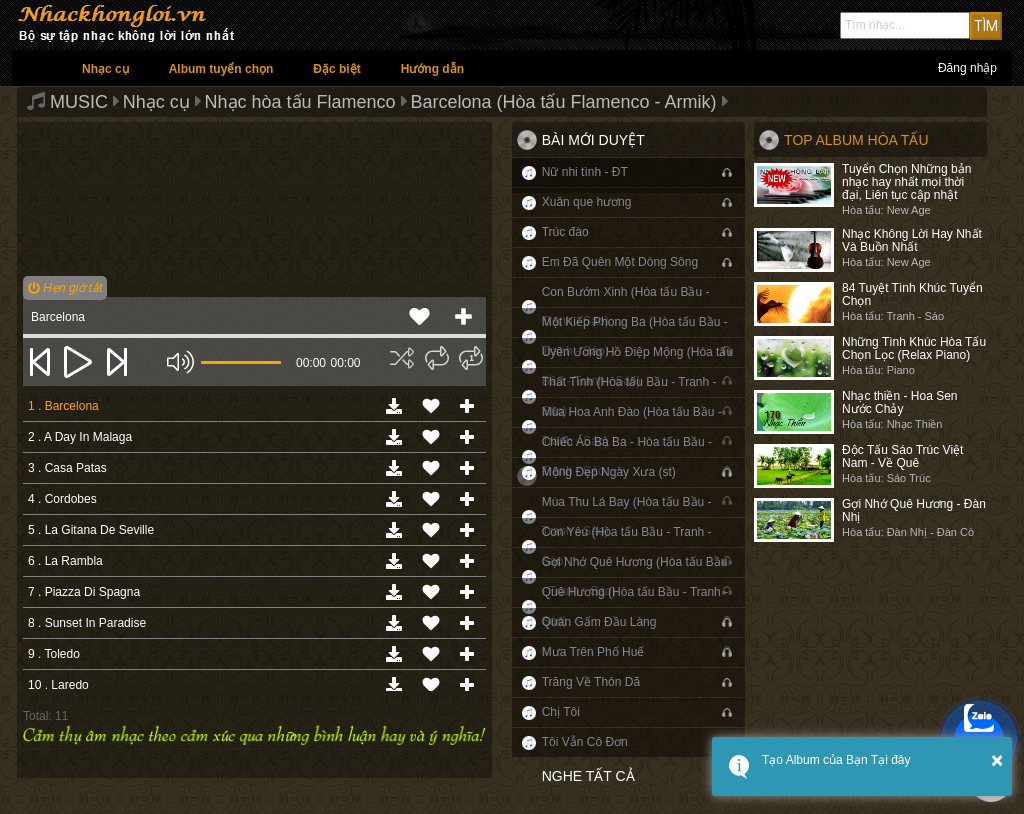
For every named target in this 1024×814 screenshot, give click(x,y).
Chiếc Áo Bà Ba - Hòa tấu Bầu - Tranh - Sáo (627, 456)
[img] (402, 358)
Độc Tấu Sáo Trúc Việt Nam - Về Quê (902, 456)
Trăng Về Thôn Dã (591, 682)
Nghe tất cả (588, 776)
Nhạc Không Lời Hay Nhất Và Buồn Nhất (912, 240)
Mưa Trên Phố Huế (593, 652)
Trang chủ (37, 68)
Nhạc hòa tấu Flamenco (300, 102)
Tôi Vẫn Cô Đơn (585, 742)
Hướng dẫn (432, 69)
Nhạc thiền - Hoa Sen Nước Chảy (899, 402)
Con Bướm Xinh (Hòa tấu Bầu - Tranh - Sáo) (626, 306)
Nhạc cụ (105, 69)
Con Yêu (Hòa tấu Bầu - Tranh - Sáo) (627, 546)
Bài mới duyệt (593, 140)
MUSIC (79, 102)
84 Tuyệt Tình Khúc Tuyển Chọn (912, 294)
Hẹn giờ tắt (65, 288)
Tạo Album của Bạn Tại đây (836, 760)
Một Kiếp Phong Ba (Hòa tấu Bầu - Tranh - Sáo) (635, 336)
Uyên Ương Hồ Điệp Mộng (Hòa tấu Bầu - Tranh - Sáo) (637, 366)
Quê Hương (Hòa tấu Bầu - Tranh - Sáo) (635, 606)
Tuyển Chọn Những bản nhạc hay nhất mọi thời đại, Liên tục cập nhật (906, 182)
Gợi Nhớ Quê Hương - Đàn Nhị (914, 510)
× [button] (997, 760)
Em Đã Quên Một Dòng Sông (620, 262)
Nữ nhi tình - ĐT (585, 172)
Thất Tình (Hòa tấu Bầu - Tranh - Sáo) (629, 396)
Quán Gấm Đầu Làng (599, 622)
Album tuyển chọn (221, 69)
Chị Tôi (561, 712)
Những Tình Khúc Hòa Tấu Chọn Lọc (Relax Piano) (914, 348)
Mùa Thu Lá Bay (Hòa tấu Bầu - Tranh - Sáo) (627, 516)
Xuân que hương (587, 202)
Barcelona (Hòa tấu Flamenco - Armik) (563, 102)
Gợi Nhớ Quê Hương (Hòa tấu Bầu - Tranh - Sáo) (635, 576)
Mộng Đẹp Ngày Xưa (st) (609, 472)
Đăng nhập (967, 68)
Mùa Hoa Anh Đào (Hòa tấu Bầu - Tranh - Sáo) (632, 426)
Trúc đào (565, 232)
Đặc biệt (336, 69)
